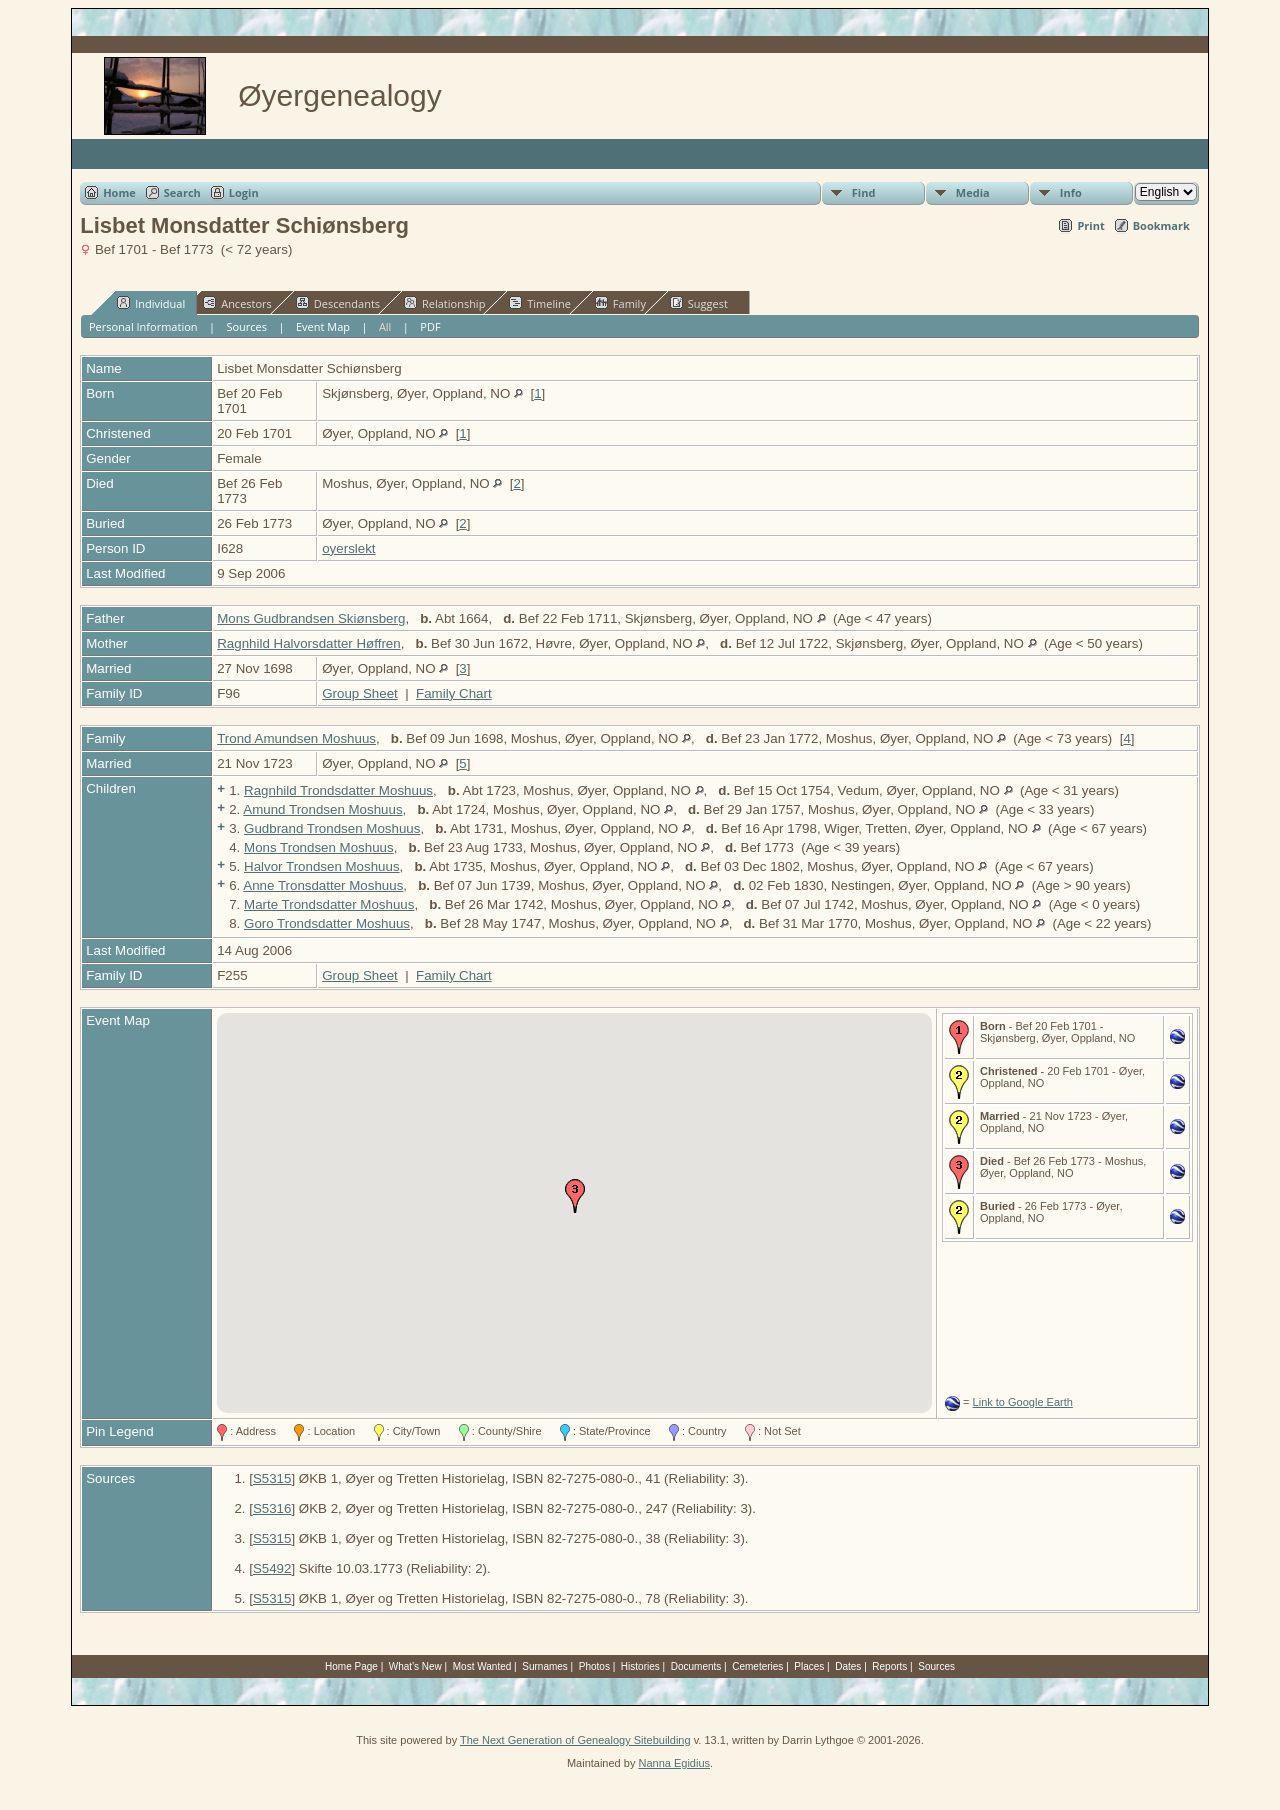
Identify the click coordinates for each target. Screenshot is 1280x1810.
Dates (848, 1666)
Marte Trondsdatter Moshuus (329, 904)
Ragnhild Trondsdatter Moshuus (338, 790)
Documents (696, 1666)
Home (119, 192)
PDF (430, 326)
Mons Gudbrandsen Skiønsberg (311, 618)
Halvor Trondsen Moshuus (322, 866)
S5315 (272, 1478)
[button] (575, 1196)
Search (182, 192)
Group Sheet (360, 693)
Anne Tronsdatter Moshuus (323, 885)
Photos (594, 1666)
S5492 (272, 1568)
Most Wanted (482, 1666)
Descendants (338, 303)
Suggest (699, 303)
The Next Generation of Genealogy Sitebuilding (575, 1740)
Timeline (540, 303)
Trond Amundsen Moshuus (296, 738)
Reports (889, 1666)
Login (244, 192)
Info (1071, 192)
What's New (415, 1666)
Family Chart (454, 693)
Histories (640, 1666)
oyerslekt (348, 548)
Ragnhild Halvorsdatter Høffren (308, 643)
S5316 (272, 1508)
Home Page (351, 1666)
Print (1090, 225)
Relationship (444, 303)
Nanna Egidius (674, 1763)
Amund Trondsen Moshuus (322, 809)
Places (809, 1666)
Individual (151, 303)
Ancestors (237, 303)
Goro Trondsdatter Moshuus (327, 923)
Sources (246, 326)
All (385, 326)
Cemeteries (757, 1666)
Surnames (545, 1666)
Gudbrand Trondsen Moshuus (332, 828)
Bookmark (1161, 225)
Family (620, 303)
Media (973, 192)
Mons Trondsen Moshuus (319, 847)
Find (864, 192)
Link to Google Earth (1023, 1402)
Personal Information (143, 326)
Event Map (323, 326)
